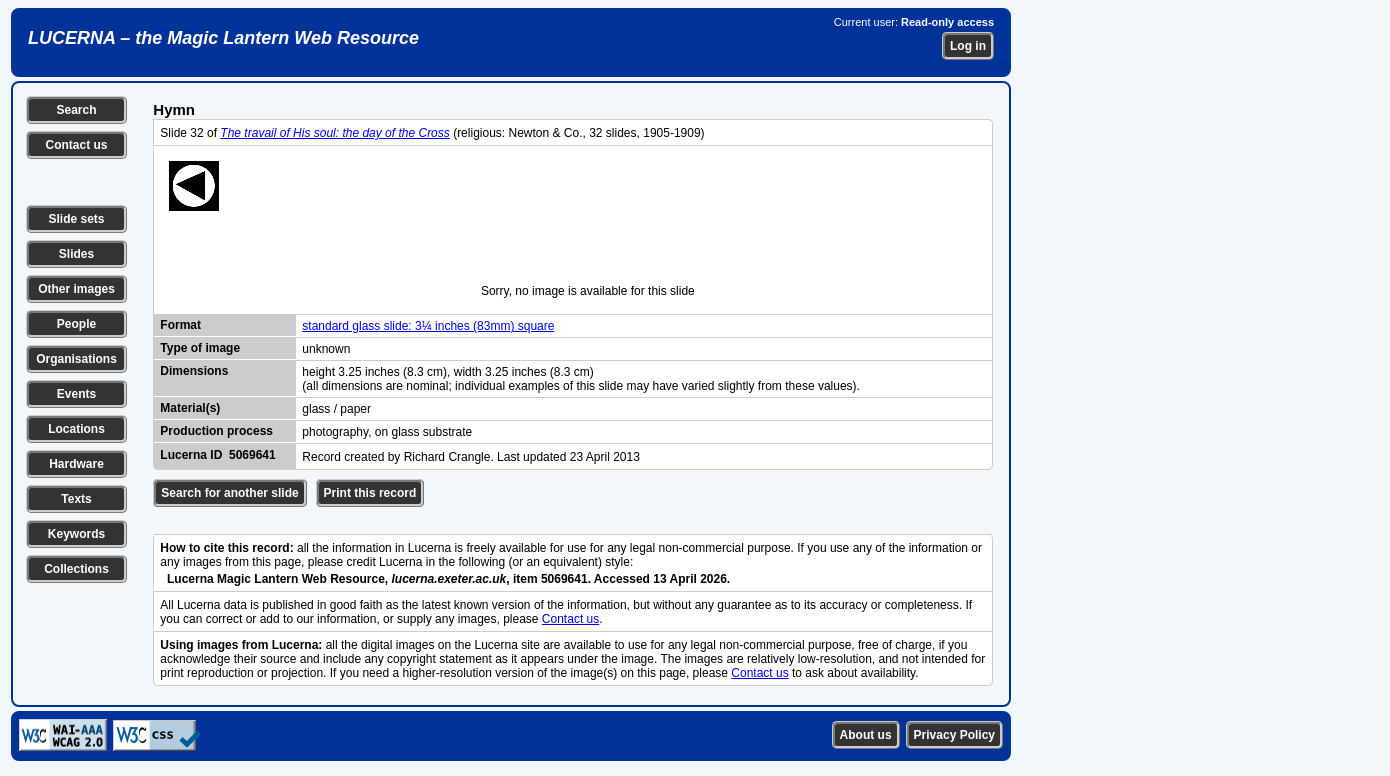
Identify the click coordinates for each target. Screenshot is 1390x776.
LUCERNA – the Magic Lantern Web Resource (223, 38)
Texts (76, 499)
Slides (76, 254)
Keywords (76, 534)
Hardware (76, 464)
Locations (76, 429)
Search (76, 110)
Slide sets (76, 219)
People (76, 324)
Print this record (370, 493)
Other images (76, 289)
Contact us (76, 145)
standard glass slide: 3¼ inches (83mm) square (428, 326)
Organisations (76, 359)
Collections (76, 569)
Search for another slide (229, 493)
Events (76, 394)
